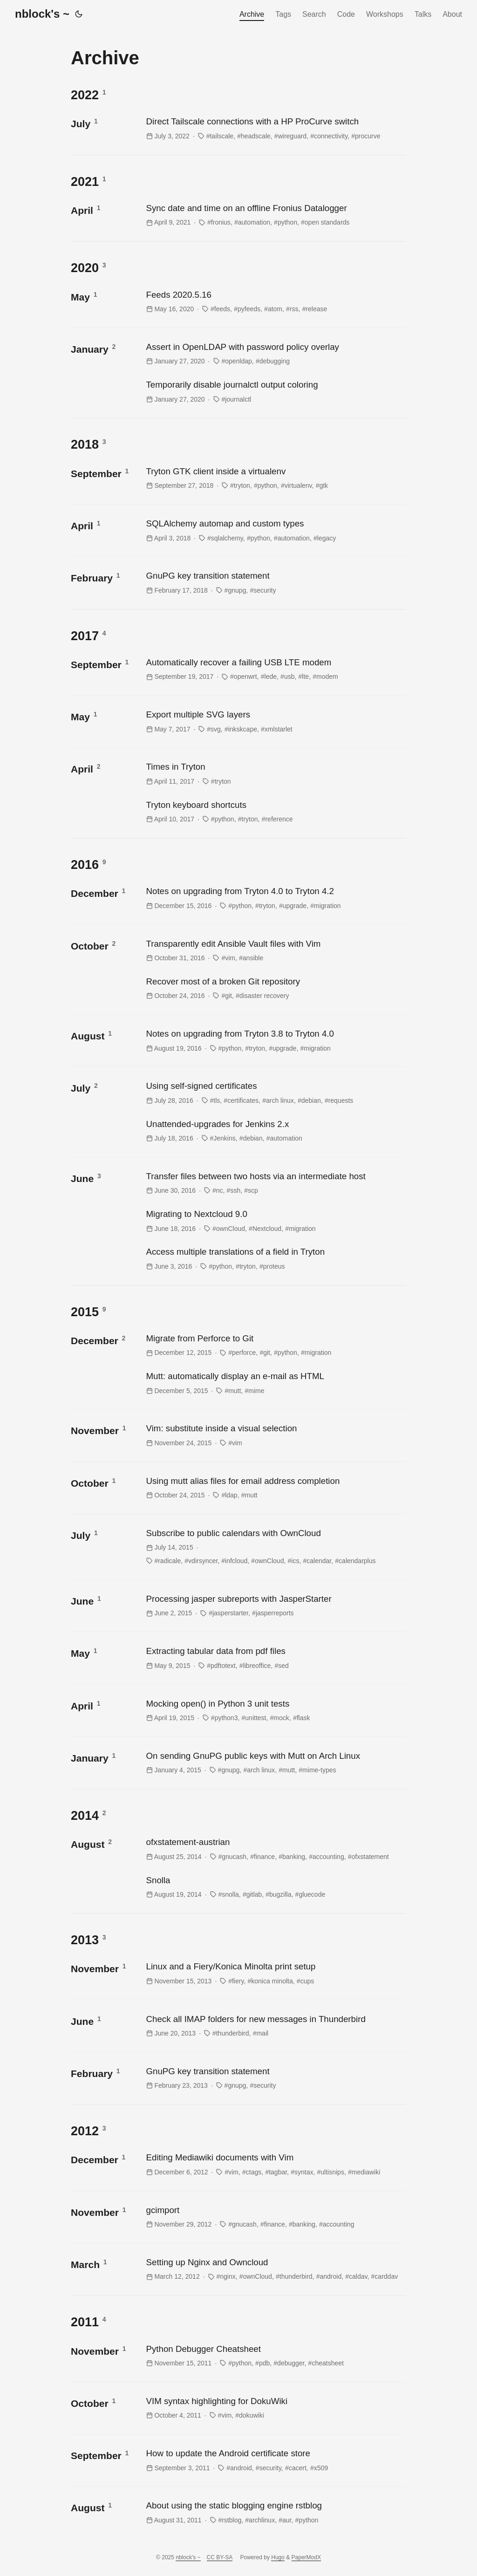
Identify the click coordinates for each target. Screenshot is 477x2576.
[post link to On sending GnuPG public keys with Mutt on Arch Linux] (275, 1762)
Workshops (384, 14)
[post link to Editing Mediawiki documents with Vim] (275, 2164)
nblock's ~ (42, 13)
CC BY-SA (220, 2557)
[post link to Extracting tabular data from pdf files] (275, 1657)
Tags (283, 14)
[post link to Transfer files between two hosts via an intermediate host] (275, 1183)
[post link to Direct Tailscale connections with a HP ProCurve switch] (275, 128)
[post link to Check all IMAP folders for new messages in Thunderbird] (275, 2026)
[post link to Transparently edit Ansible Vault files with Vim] (275, 950)
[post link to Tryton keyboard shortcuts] (275, 811)
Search (314, 14)
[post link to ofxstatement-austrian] (275, 1848)
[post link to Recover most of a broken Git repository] (275, 988)
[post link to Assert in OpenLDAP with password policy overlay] (275, 353)
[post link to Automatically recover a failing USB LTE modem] (275, 669)
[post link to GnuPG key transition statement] (275, 582)
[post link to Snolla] (275, 1887)
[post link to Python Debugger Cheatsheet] (275, 2355)
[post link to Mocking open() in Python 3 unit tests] (275, 1710)
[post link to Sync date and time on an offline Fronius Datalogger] (275, 215)
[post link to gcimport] (275, 2217)
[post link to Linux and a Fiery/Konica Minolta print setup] (275, 1973)
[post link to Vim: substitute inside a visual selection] (275, 1435)
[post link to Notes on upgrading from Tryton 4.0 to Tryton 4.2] (275, 898)
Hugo (278, 2557)
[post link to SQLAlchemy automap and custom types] (275, 530)
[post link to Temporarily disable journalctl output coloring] (275, 391)
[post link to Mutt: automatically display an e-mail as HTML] (275, 1383)
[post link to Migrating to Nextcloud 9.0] (275, 1220)
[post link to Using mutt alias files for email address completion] (275, 1487)
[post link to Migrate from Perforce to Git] (275, 1345)
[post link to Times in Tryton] (275, 773)
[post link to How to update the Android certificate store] (275, 2460)
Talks (423, 14)
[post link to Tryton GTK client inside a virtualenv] (275, 478)
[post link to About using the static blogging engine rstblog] (275, 2512)
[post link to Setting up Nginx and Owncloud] (275, 2269)
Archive (251, 14)
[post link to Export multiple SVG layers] (275, 721)
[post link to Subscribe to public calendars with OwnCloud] (275, 1547)
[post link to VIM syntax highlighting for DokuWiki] (275, 2408)
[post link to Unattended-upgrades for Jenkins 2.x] (275, 1131)
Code (346, 14)
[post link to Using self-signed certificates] (275, 1092)
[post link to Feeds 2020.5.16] (275, 301)
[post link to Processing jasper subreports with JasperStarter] (275, 1605)
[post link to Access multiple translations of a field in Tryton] (275, 1258)
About (452, 14)
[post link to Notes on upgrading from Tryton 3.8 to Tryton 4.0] (275, 1040)
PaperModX (306, 2557)
